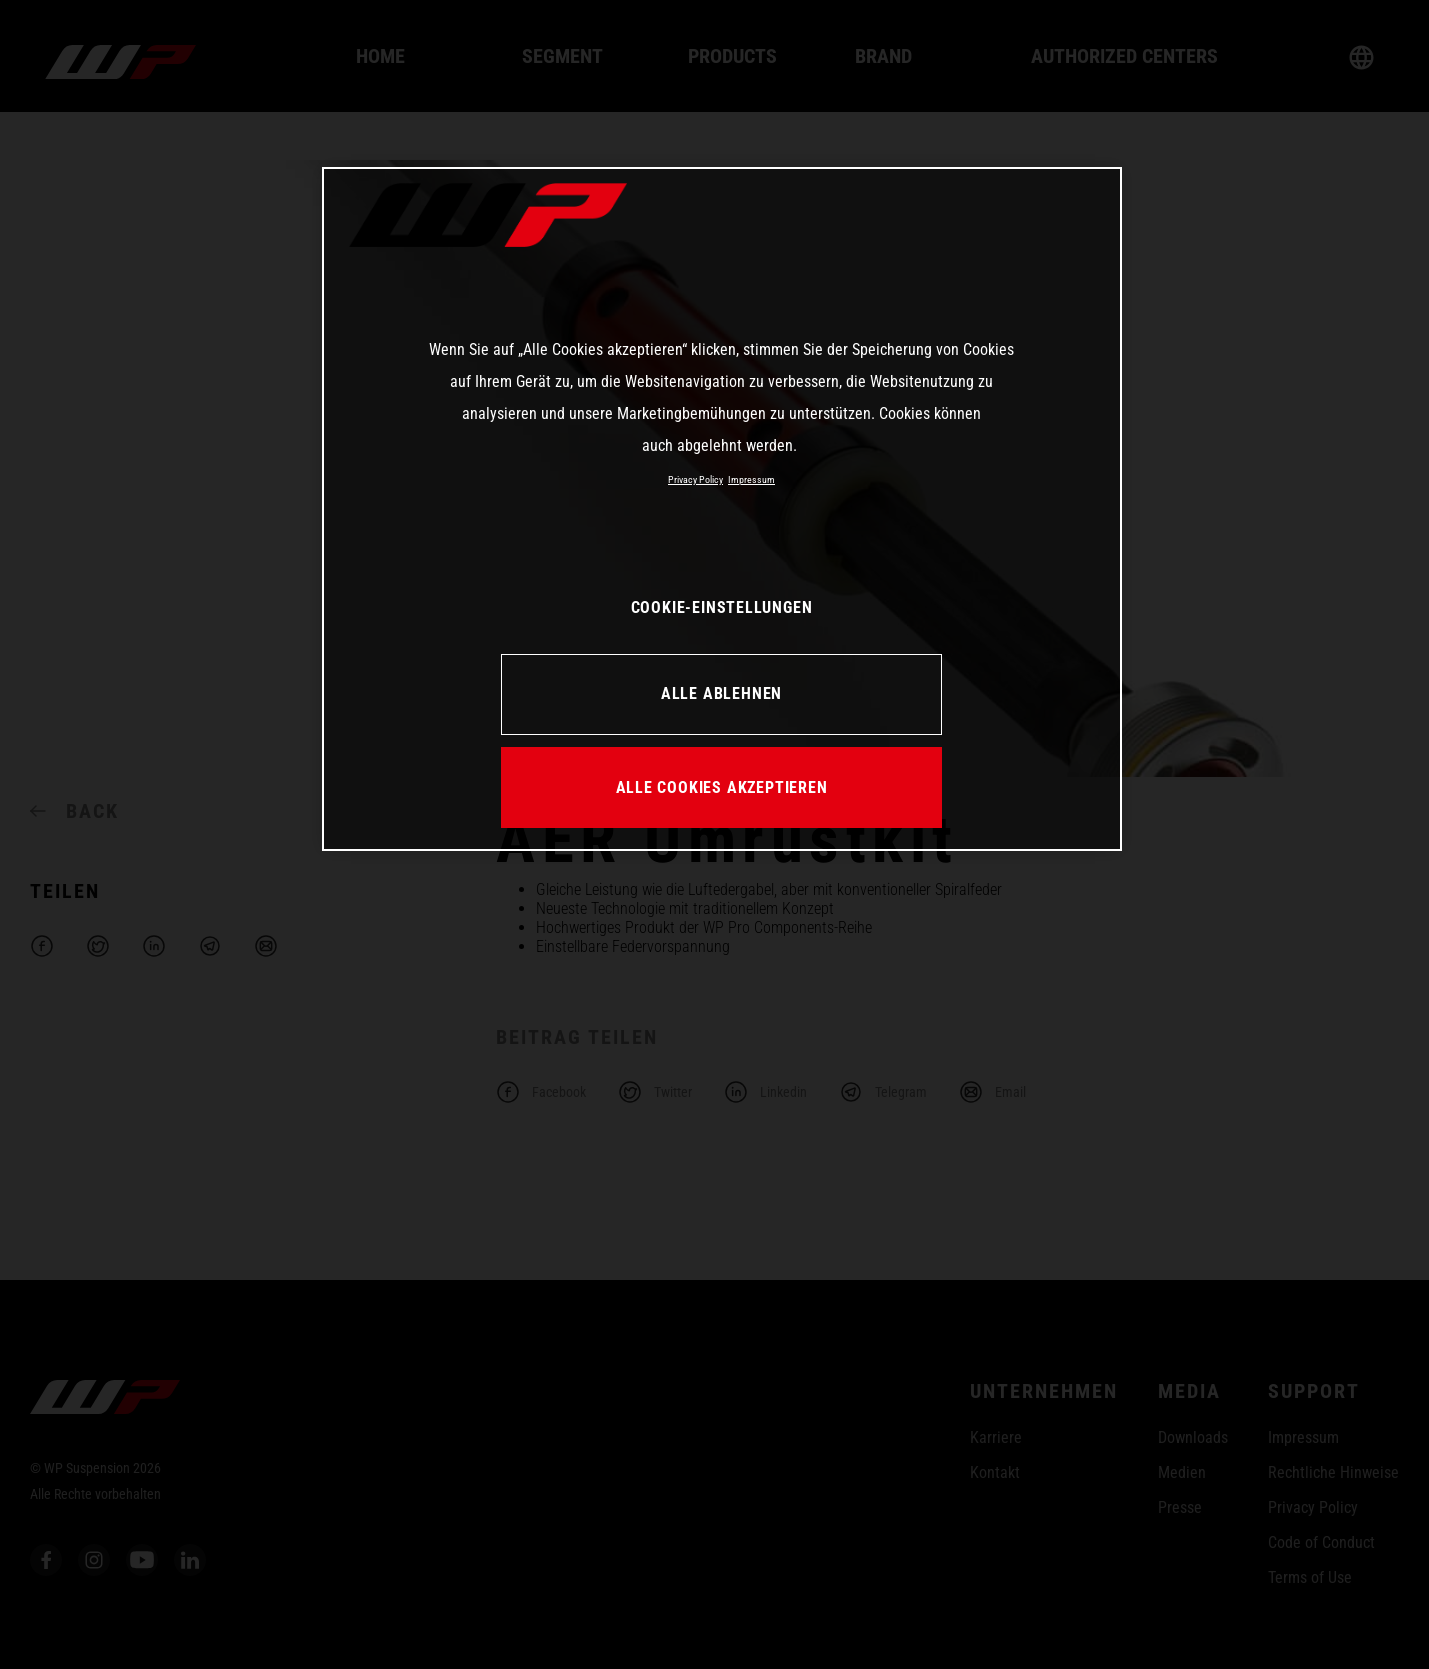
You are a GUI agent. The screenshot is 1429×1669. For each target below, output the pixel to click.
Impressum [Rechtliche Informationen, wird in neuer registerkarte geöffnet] (751, 479)
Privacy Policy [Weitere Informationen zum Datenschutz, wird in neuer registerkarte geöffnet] (695, 479)
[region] (722, 509)
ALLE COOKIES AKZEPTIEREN (722, 787)
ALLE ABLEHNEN (721, 693)
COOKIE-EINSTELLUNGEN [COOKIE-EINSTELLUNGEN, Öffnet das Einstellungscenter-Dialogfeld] (722, 607)
